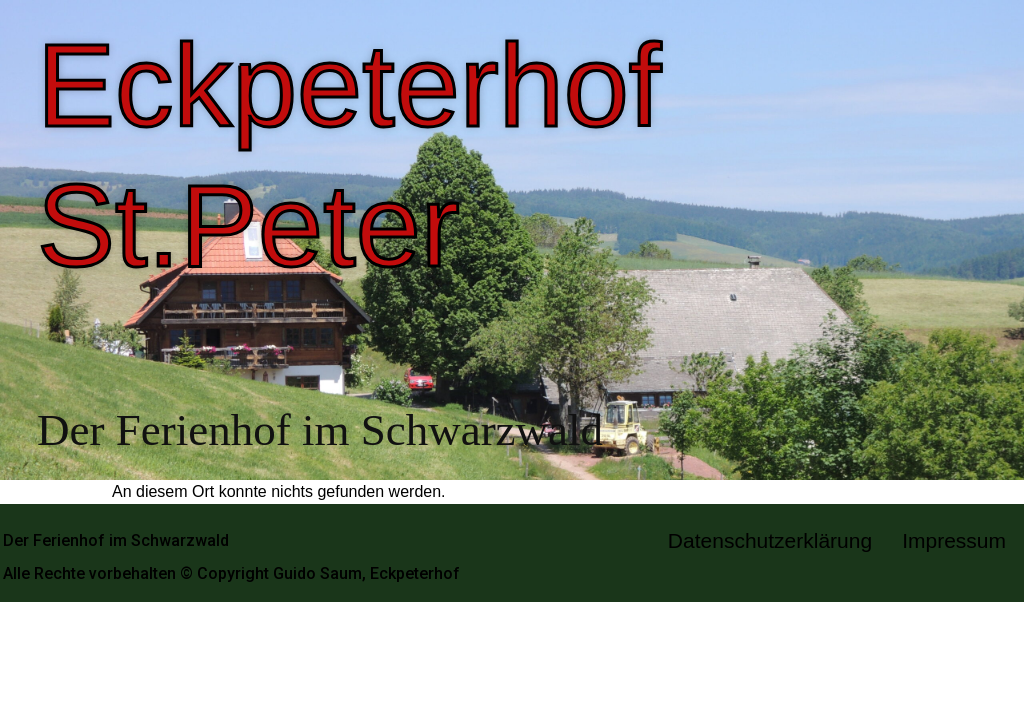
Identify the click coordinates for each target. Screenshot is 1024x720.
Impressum (954, 540)
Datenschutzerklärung (770, 540)
